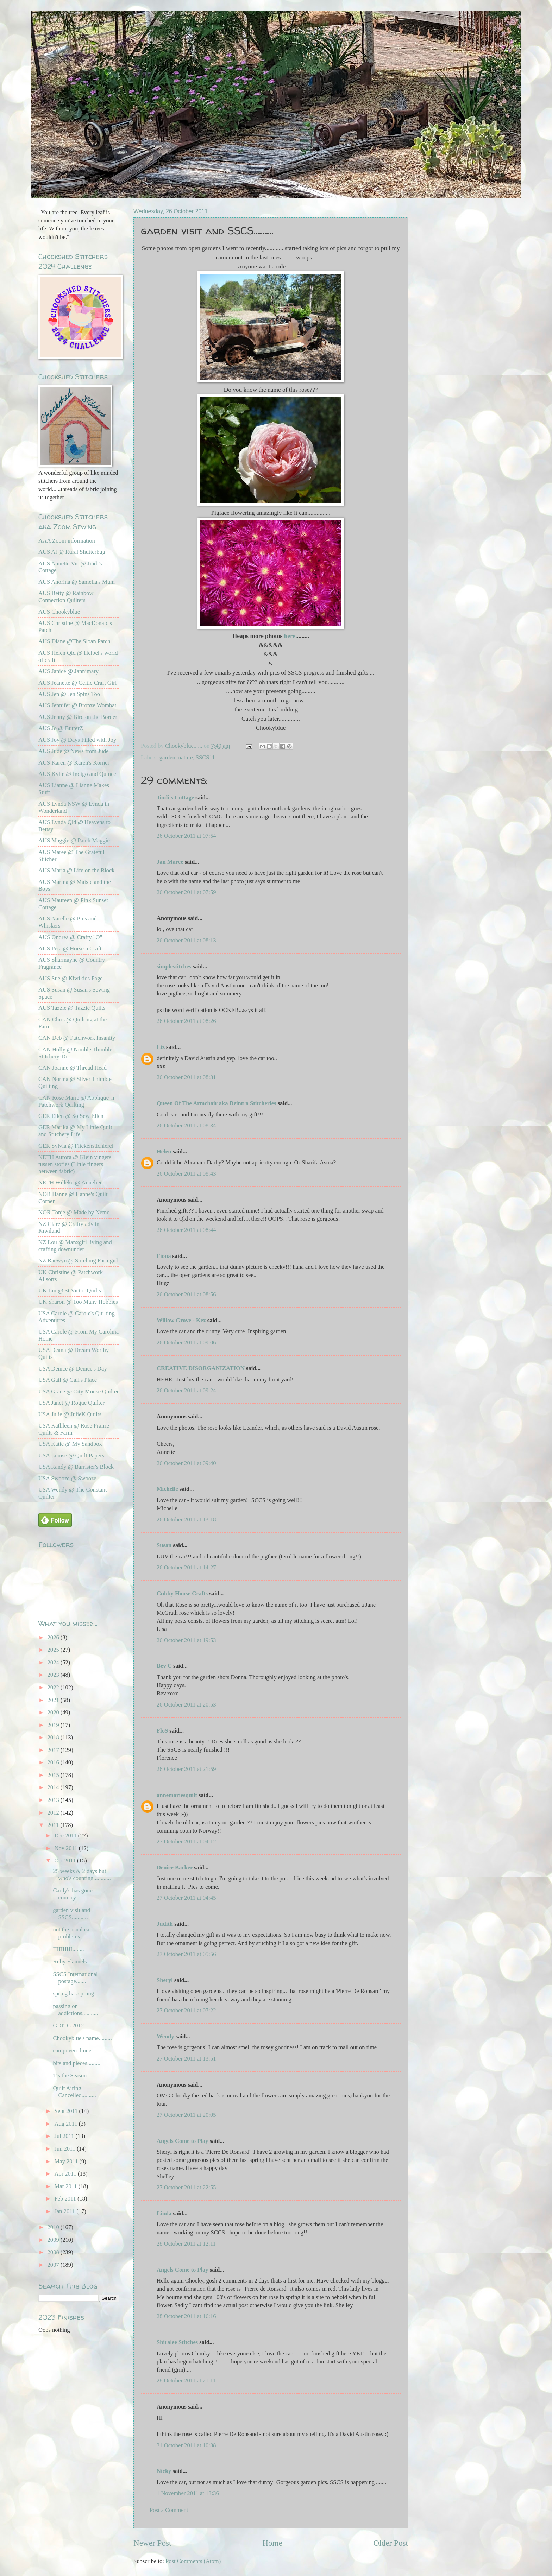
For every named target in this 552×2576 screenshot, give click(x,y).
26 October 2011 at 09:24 (186, 1390)
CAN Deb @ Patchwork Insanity (76, 1037)
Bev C (164, 1666)
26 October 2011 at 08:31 (186, 1077)
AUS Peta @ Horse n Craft (69, 948)
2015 (54, 1775)
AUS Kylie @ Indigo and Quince (77, 774)
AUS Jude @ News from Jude (73, 751)
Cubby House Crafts (182, 1593)
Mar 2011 (66, 2186)
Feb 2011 (65, 2198)
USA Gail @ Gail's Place (67, 1379)
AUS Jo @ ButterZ (60, 728)
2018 (54, 1737)
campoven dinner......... (79, 2050)
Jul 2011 (64, 2136)
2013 (54, 1800)
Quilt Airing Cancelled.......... (74, 2092)
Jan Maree (170, 862)
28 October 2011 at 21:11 (186, 2380)
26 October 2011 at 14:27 (186, 1567)
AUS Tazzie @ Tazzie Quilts (72, 1008)
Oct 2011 (65, 1860)
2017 (54, 1750)
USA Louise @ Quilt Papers (71, 1455)
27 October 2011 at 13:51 (186, 2058)
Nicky (164, 2471)
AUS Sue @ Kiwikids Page (70, 978)
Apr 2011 (66, 2173)
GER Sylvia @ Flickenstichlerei (75, 1146)
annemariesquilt (177, 1795)
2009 (54, 2239)
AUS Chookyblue (59, 611)
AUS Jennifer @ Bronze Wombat (77, 705)
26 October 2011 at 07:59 (186, 892)
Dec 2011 (66, 1835)
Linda (164, 2213)
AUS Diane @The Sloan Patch (74, 641)
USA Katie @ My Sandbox (70, 1444)
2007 (54, 2264)
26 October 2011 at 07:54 (186, 836)
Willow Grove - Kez (181, 1320)
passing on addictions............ (76, 2010)
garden (167, 757)
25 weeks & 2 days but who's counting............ (82, 1874)
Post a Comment (169, 2510)
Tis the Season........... (77, 2075)
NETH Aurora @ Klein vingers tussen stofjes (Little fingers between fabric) (74, 1164)
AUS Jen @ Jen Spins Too (69, 694)
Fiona (164, 1256)
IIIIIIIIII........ (68, 1949)
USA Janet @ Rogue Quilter (71, 1402)
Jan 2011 (65, 2211)
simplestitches (174, 966)
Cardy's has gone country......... (72, 1894)
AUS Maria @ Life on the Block (76, 870)
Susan (164, 1545)
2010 (54, 2227)
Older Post (391, 2542)
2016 (54, 1762)
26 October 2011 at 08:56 (186, 1294)
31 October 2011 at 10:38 (186, 2445)
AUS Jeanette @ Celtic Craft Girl (77, 682)
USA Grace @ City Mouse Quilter (78, 1391)
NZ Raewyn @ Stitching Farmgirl (78, 1260)
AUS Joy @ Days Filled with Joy (77, 739)
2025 (54, 1649)
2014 (54, 1787)
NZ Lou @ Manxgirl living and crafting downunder (75, 1246)
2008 (54, 2252)
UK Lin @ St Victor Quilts (69, 1290)
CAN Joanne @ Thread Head (72, 1067)
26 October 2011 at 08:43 (186, 1173)
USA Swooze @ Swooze (67, 1478)
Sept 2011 (66, 2111)
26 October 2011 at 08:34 (186, 1125)
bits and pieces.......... (77, 2063)
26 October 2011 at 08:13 (186, 940)
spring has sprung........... (81, 1993)
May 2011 (66, 2161)
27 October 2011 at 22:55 (186, 2187)
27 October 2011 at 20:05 (186, 2115)
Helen (164, 1151)
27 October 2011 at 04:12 (186, 1841)
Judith (165, 1923)
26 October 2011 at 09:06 (186, 1342)
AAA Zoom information (66, 540)
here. (289, 636)
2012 (54, 1812)
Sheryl (165, 1980)
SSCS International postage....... (75, 1978)
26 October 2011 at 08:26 (186, 1021)
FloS (162, 1730)
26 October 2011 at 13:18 (186, 1519)
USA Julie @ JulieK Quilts (69, 1414)
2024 (54, 1662)
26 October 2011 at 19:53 (186, 1640)
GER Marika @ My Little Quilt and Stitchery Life (75, 1131)
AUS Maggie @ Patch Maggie (74, 840)
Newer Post (152, 2542)
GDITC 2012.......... (75, 2025)
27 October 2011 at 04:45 (186, 1897)
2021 (54, 1700)
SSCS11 (205, 757)
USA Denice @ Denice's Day (72, 1368)
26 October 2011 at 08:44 (186, 1230)
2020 (54, 1712)
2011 (54, 1825)
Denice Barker (175, 1867)
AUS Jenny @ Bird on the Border (77, 717)
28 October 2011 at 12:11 (186, 2243)
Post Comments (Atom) (193, 2561)
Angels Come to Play (182, 2141)
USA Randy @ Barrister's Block (76, 1466)
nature (185, 757)
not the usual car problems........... (74, 1933)
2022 (54, 1687)
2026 (54, 1637)
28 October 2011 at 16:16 (186, 2316)
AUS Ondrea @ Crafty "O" (70, 937)
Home (272, 2542)
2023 (54, 1674)
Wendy (165, 2036)
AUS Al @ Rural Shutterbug (71, 552)
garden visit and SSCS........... (71, 1913)
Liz (161, 1047)
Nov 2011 (66, 1848)
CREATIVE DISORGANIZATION (201, 1368)
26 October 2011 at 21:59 (186, 1769)
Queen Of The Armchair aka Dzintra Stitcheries (216, 1103)
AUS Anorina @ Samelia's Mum (76, 581)
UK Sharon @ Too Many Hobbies (78, 1301)
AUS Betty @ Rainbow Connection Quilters (65, 596)
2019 (54, 1725)
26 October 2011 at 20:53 (186, 1704)
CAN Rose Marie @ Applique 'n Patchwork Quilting (76, 1101)
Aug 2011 (66, 2123)
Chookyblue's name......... (82, 2038)
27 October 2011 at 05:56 (186, 1954)
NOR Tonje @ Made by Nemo (74, 1212)
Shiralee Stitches (177, 2342)
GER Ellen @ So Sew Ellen (71, 1116)
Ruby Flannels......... (76, 1961)
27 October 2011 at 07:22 (186, 2010)
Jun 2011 (65, 2148)
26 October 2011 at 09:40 (186, 1463)
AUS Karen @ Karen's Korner (73, 762)
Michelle (167, 1489)
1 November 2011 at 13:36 (188, 2493)
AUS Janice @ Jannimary (68, 671)
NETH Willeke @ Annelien (70, 1182)
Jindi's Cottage (175, 797)
